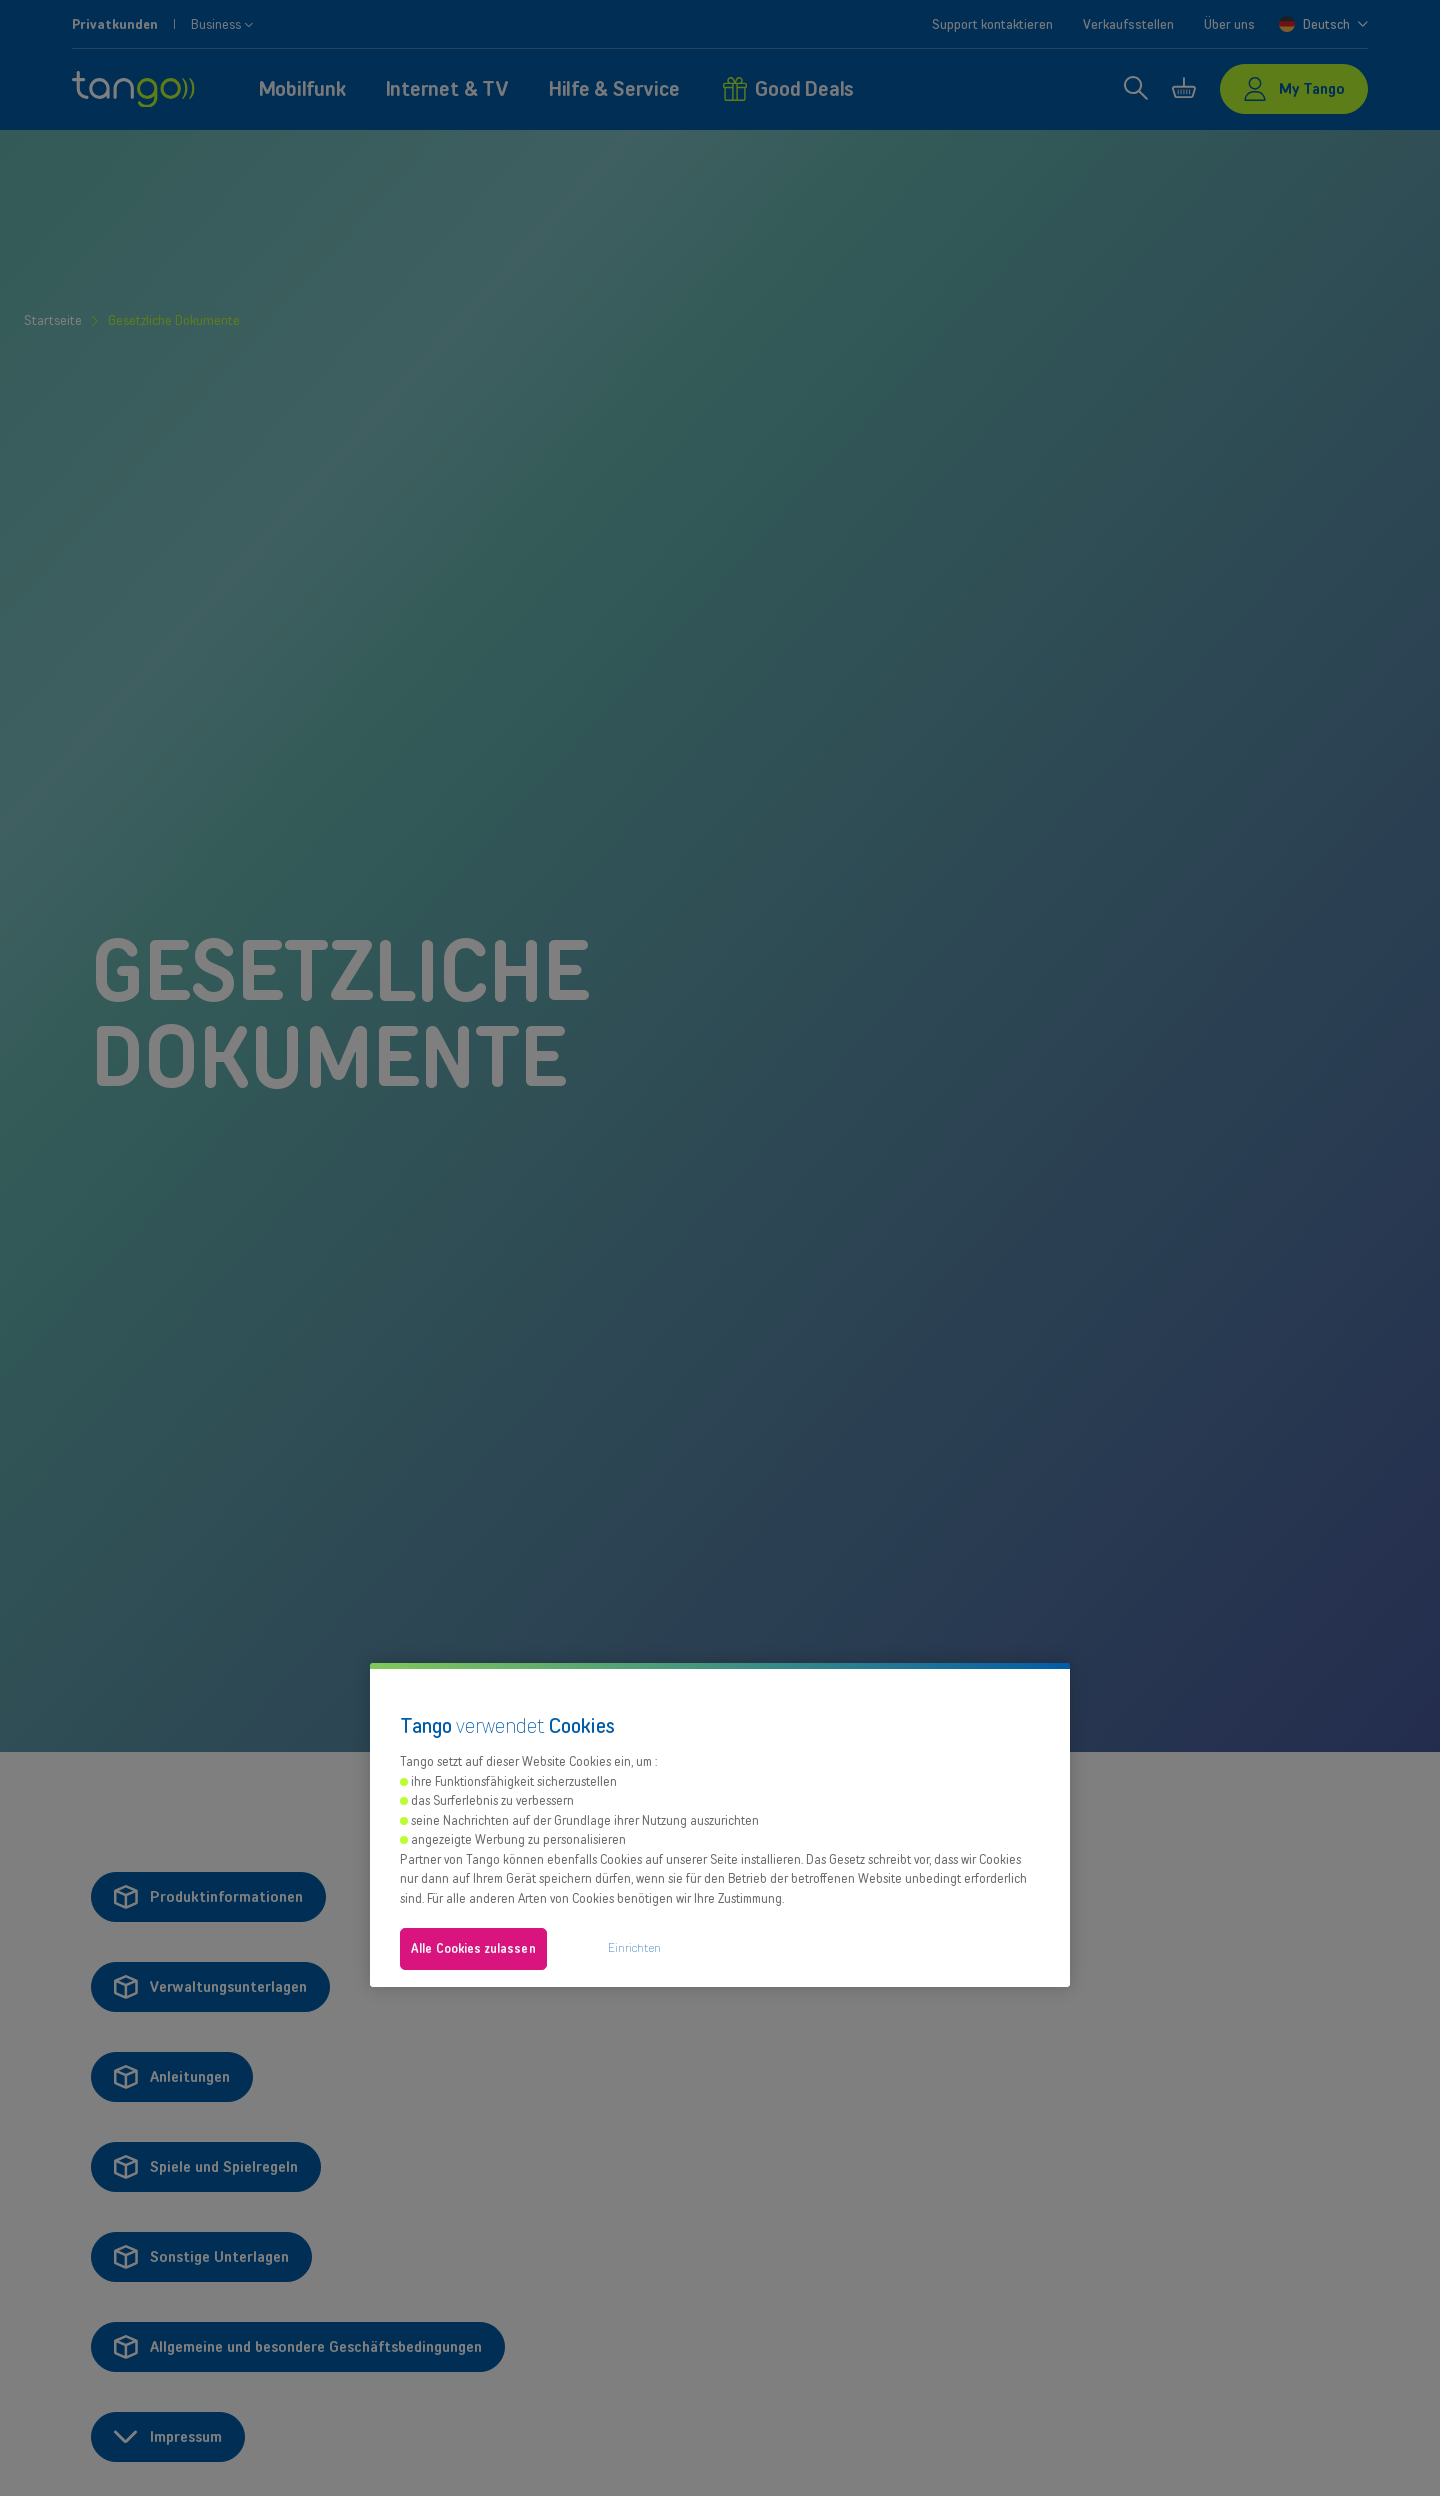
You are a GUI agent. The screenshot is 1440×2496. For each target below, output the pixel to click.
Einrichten (634, 1947)
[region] (720, 1825)
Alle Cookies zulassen (473, 1948)
